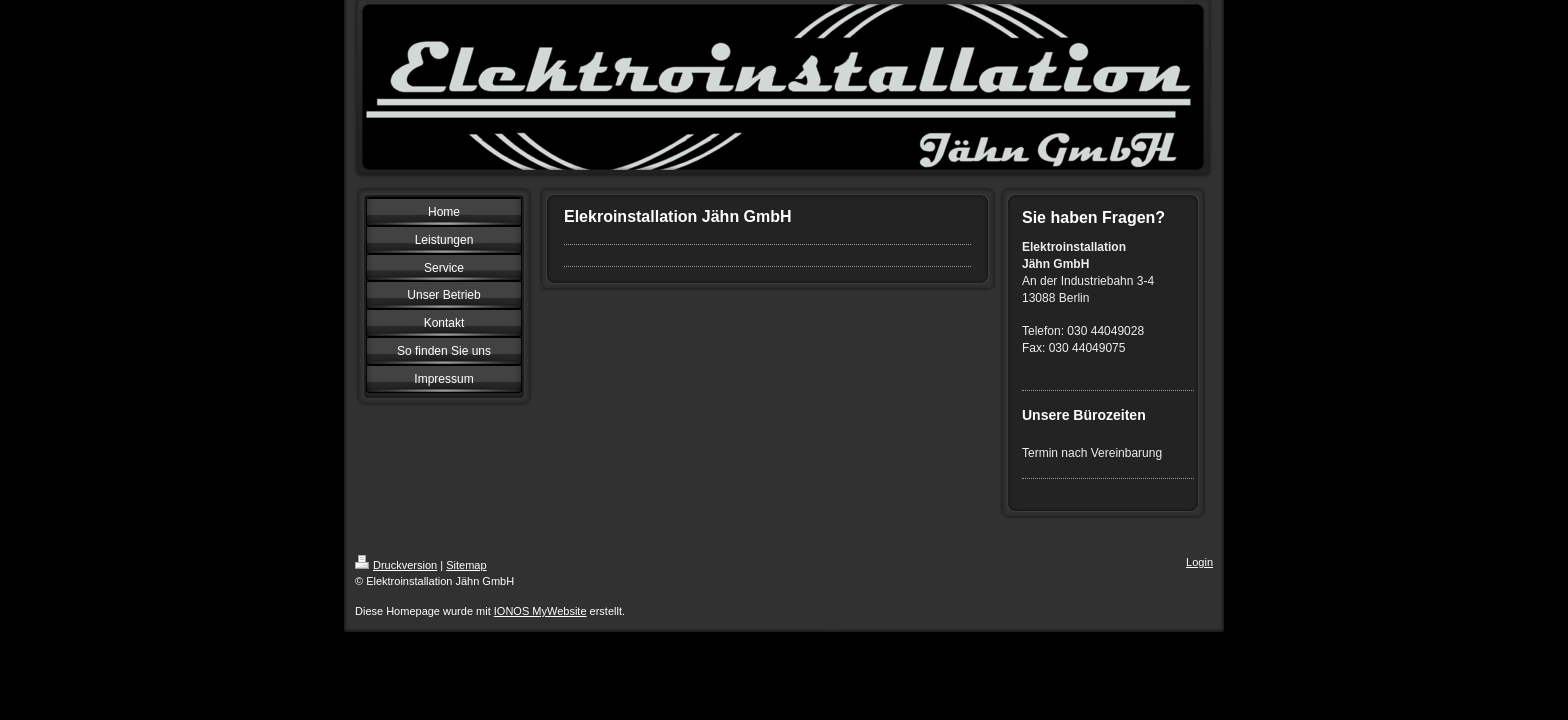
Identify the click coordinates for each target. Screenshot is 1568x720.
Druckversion (396, 565)
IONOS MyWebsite (540, 611)
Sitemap (466, 565)
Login (1199, 562)
